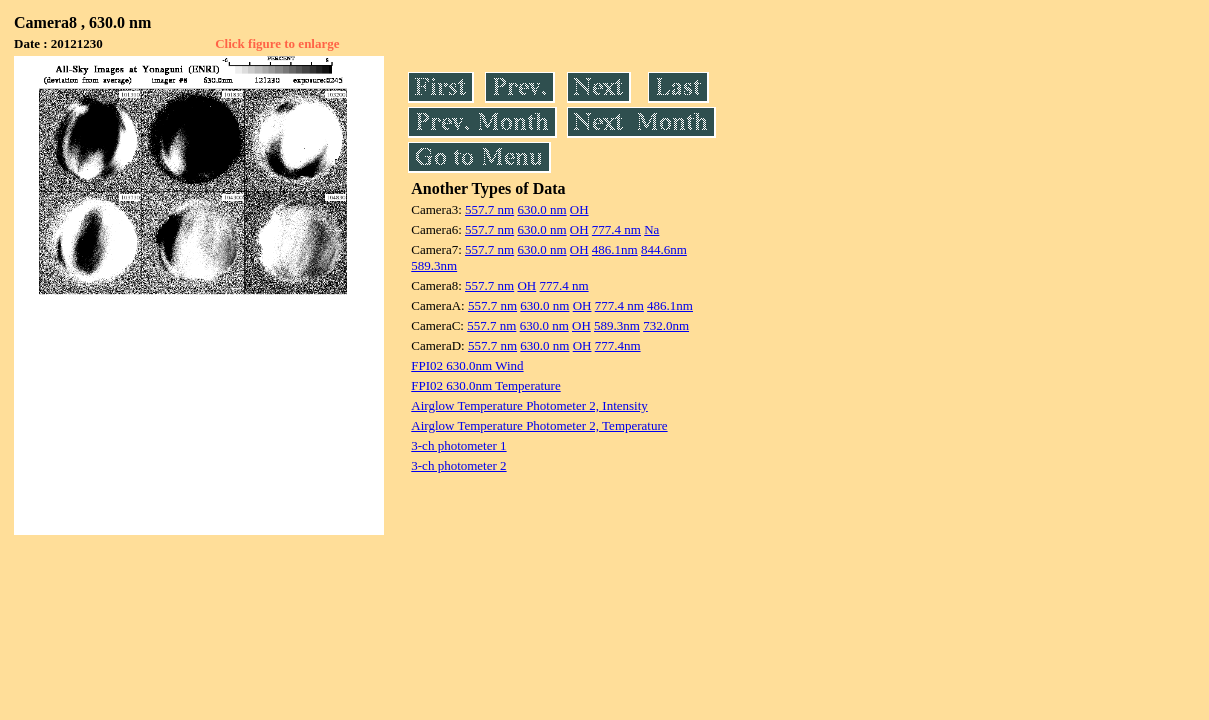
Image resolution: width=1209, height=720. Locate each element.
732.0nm (666, 325)
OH (579, 209)
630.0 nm (541, 209)
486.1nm (615, 249)
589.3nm (434, 265)
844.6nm (664, 249)
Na (651, 229)
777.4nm (618, 345)
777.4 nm (616, 229)
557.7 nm (489, 209)
